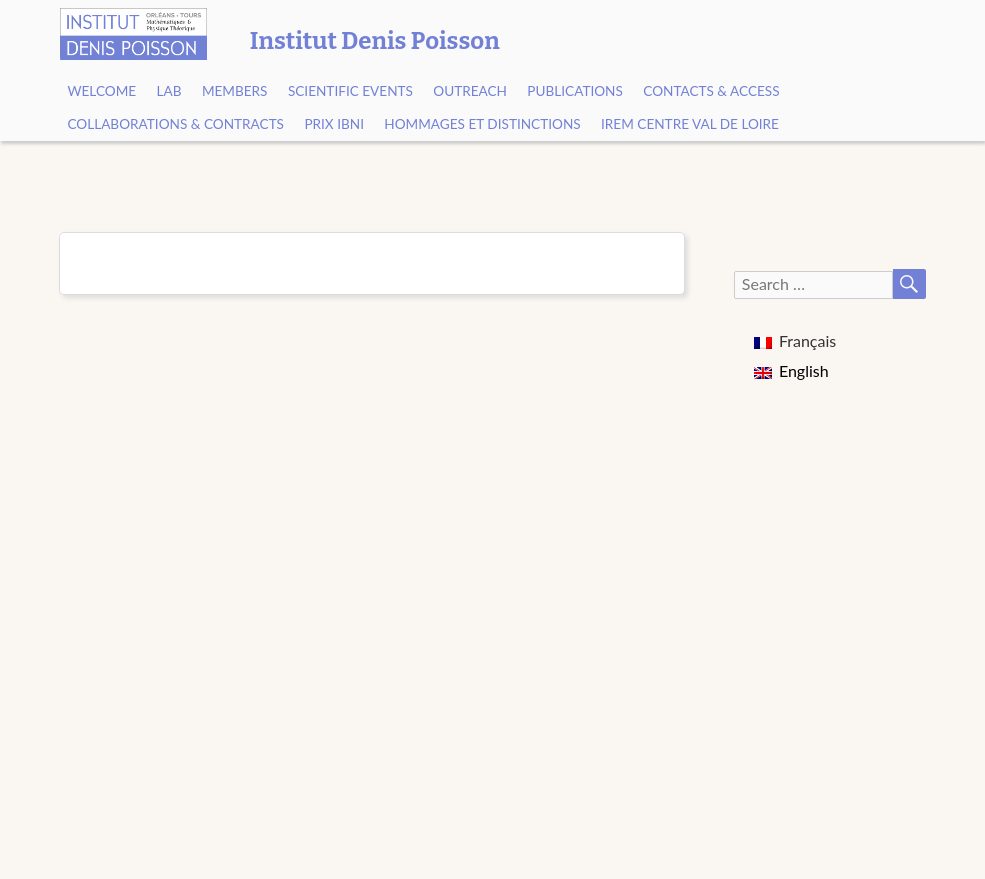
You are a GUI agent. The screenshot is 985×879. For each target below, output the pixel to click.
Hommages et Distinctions (482, 124)
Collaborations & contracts (175, 124)
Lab (169, 91)
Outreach (470, 91)
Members (235, 91)
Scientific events (350, 91)
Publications (575, 91)
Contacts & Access (711, 91)
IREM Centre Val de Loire (690, 124)
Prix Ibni (334, 124)
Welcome (101, 91)
